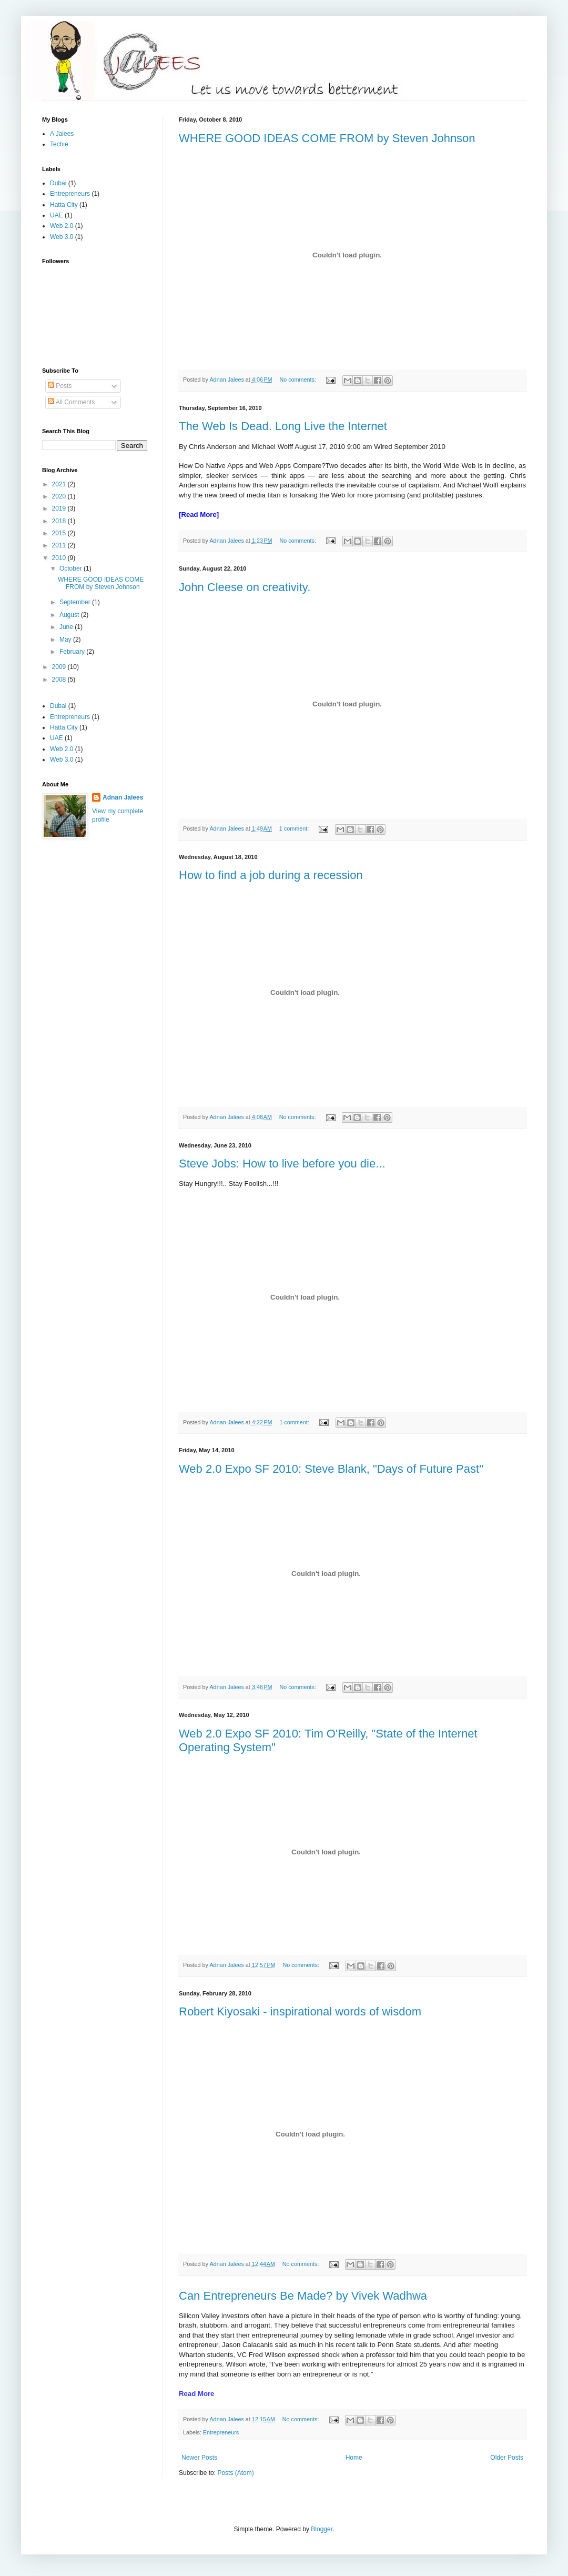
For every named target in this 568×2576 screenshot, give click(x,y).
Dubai (58, 183)
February (72, 651)
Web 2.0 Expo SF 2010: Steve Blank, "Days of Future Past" (331, 1468)
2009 (60, 667)
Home (354, 2457)
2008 (60, 679)
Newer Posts (199, 2457)
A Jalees (62, 133)
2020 (60, 496)
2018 (60, 521)
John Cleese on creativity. (244, 587)
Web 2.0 (61, 225)
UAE (56, 215)
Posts (60, 386)
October (71, 568)
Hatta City (64, 204)
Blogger (321, 2529)
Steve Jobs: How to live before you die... (282, 1163)
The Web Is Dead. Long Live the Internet (283, 426)
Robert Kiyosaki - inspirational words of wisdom (300, 2011)
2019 (60, 508)
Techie (59, 144)
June (67, 627)
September (75, 602)
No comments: (298, 379)
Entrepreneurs (221, 2432)
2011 (60, 545)
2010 (60, 558)
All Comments (71, 402)
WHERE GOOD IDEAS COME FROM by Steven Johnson (327, 138)
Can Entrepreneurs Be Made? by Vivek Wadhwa (303, 2295)
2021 (60, 484)
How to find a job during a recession (271, 875)
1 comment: (294, 828)
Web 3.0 (61, 237)
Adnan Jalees (123, 797)
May (66, 639)
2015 (60, 533)
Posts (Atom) (235, 2473)
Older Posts (506, 2457)
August (70, 614)
